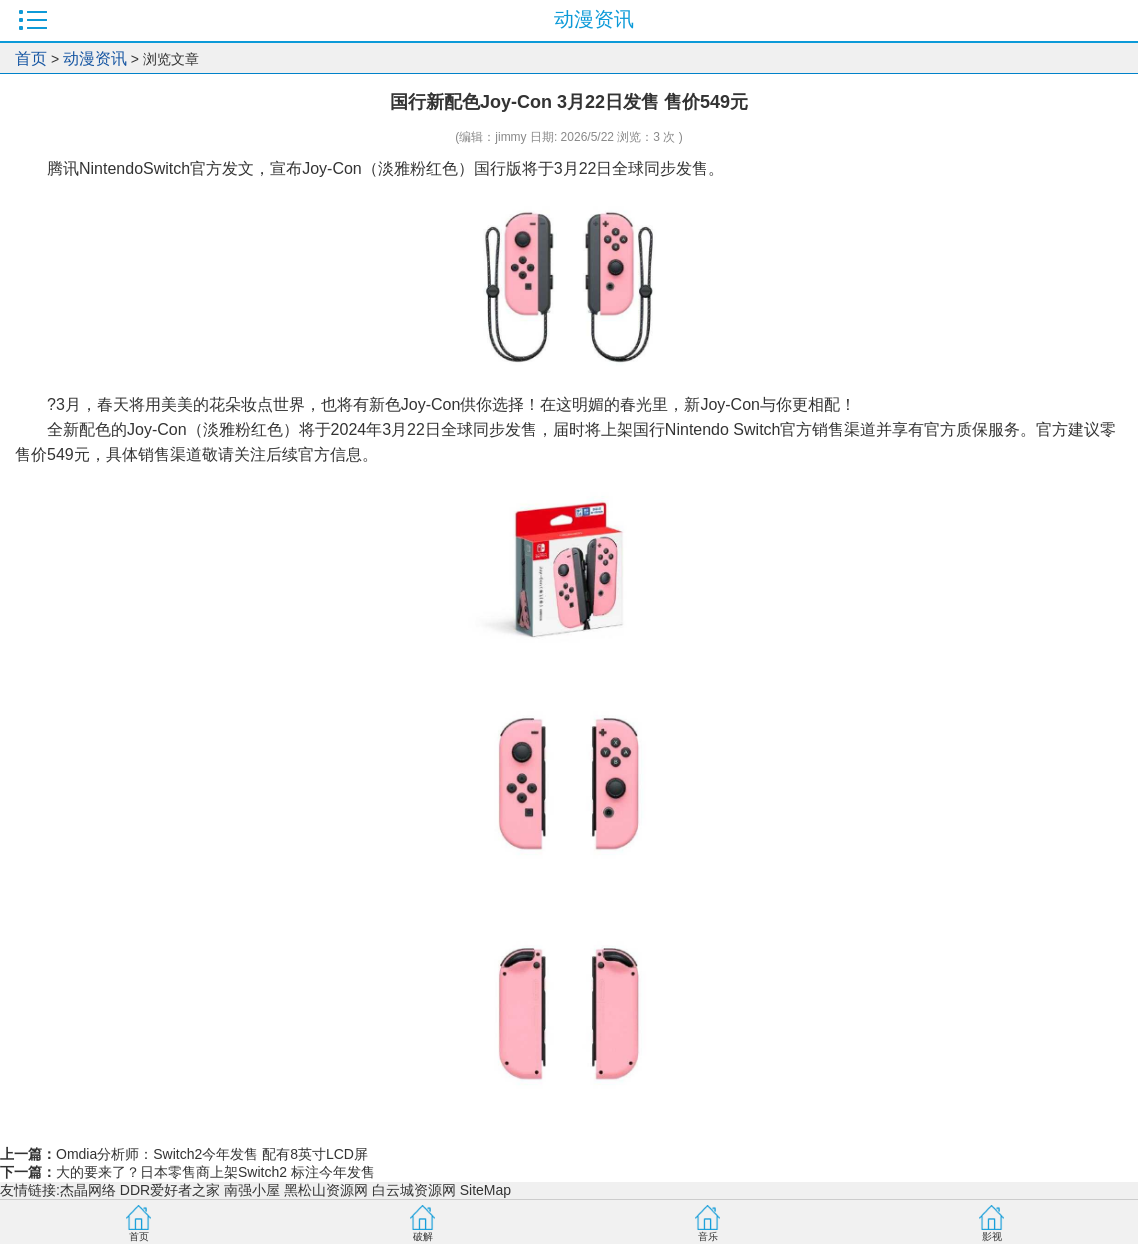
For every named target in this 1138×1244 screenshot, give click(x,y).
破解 (423, 1236)
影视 (992, 1236)
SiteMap (485, 1190)
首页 (31, 58)
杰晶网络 (88, 1190)
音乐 (708, 1236)
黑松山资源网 (326, 1190)
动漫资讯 (95, 58)
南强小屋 (252, 1190)
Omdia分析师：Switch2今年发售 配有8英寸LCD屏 (212, 1154)
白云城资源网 (414, 1190)
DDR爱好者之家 (170, 1190)
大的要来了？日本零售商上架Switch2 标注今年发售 (215, 1172)
